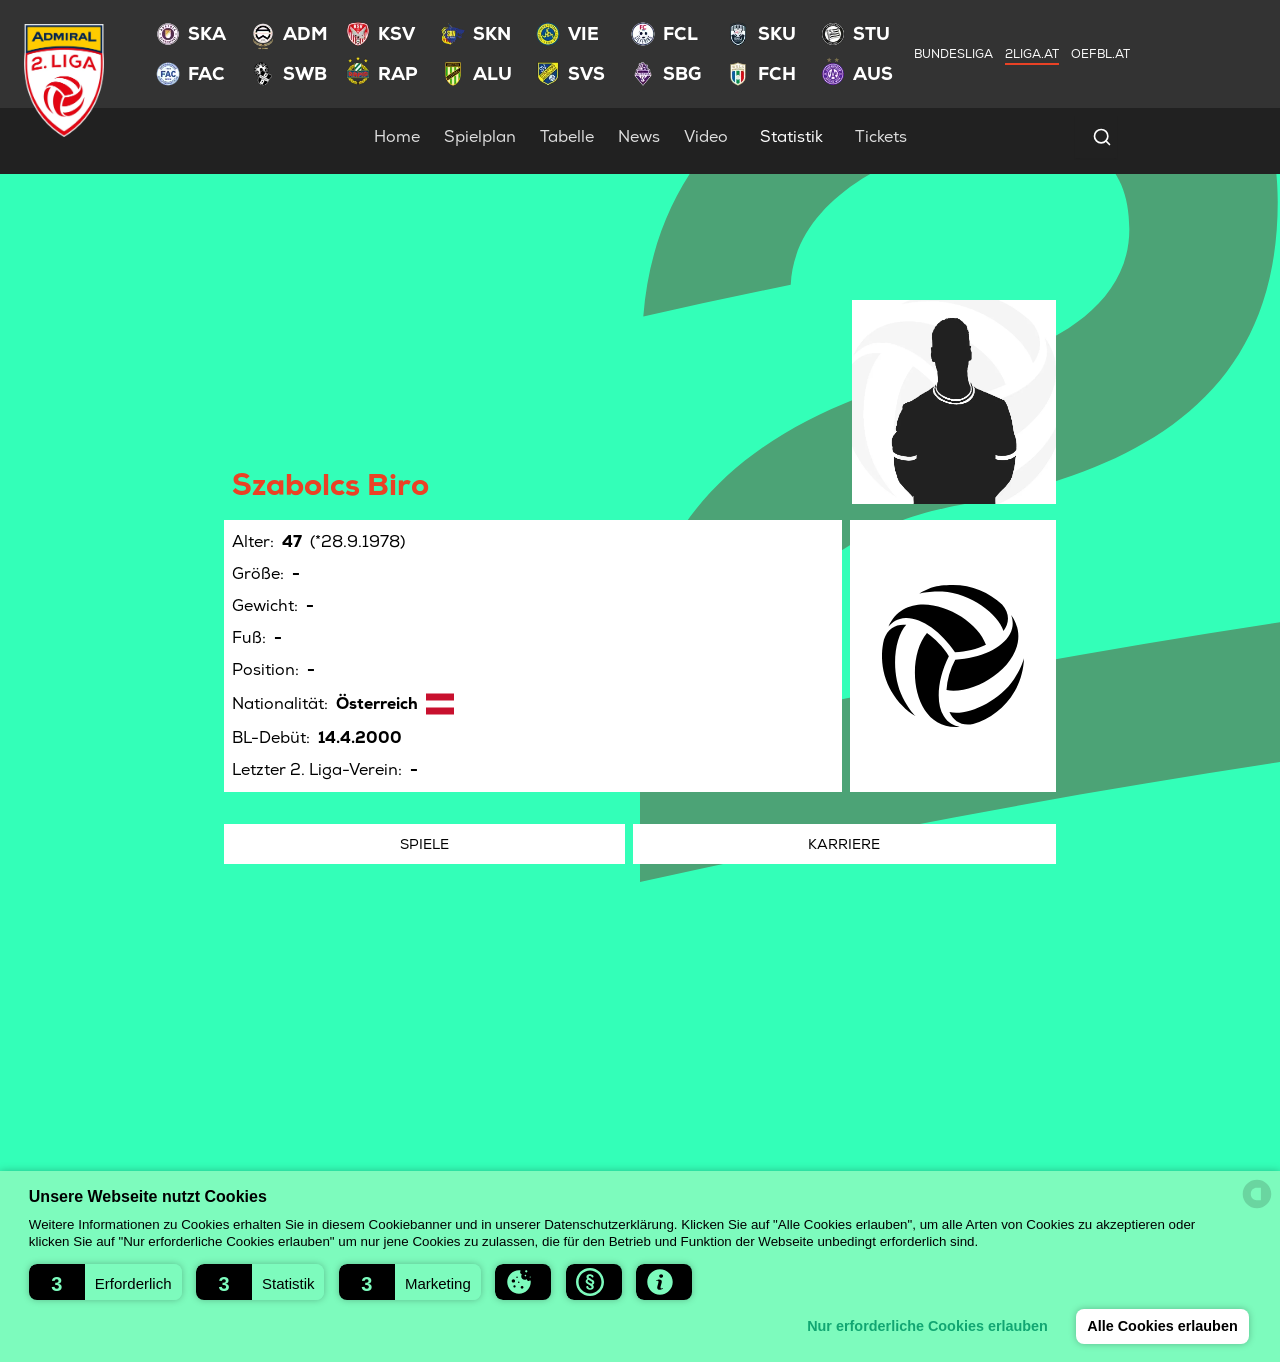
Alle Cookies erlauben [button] (1162, 1326)
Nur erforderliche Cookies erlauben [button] (927, 1326)
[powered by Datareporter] (1257, 1194)
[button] (105, 1282)
